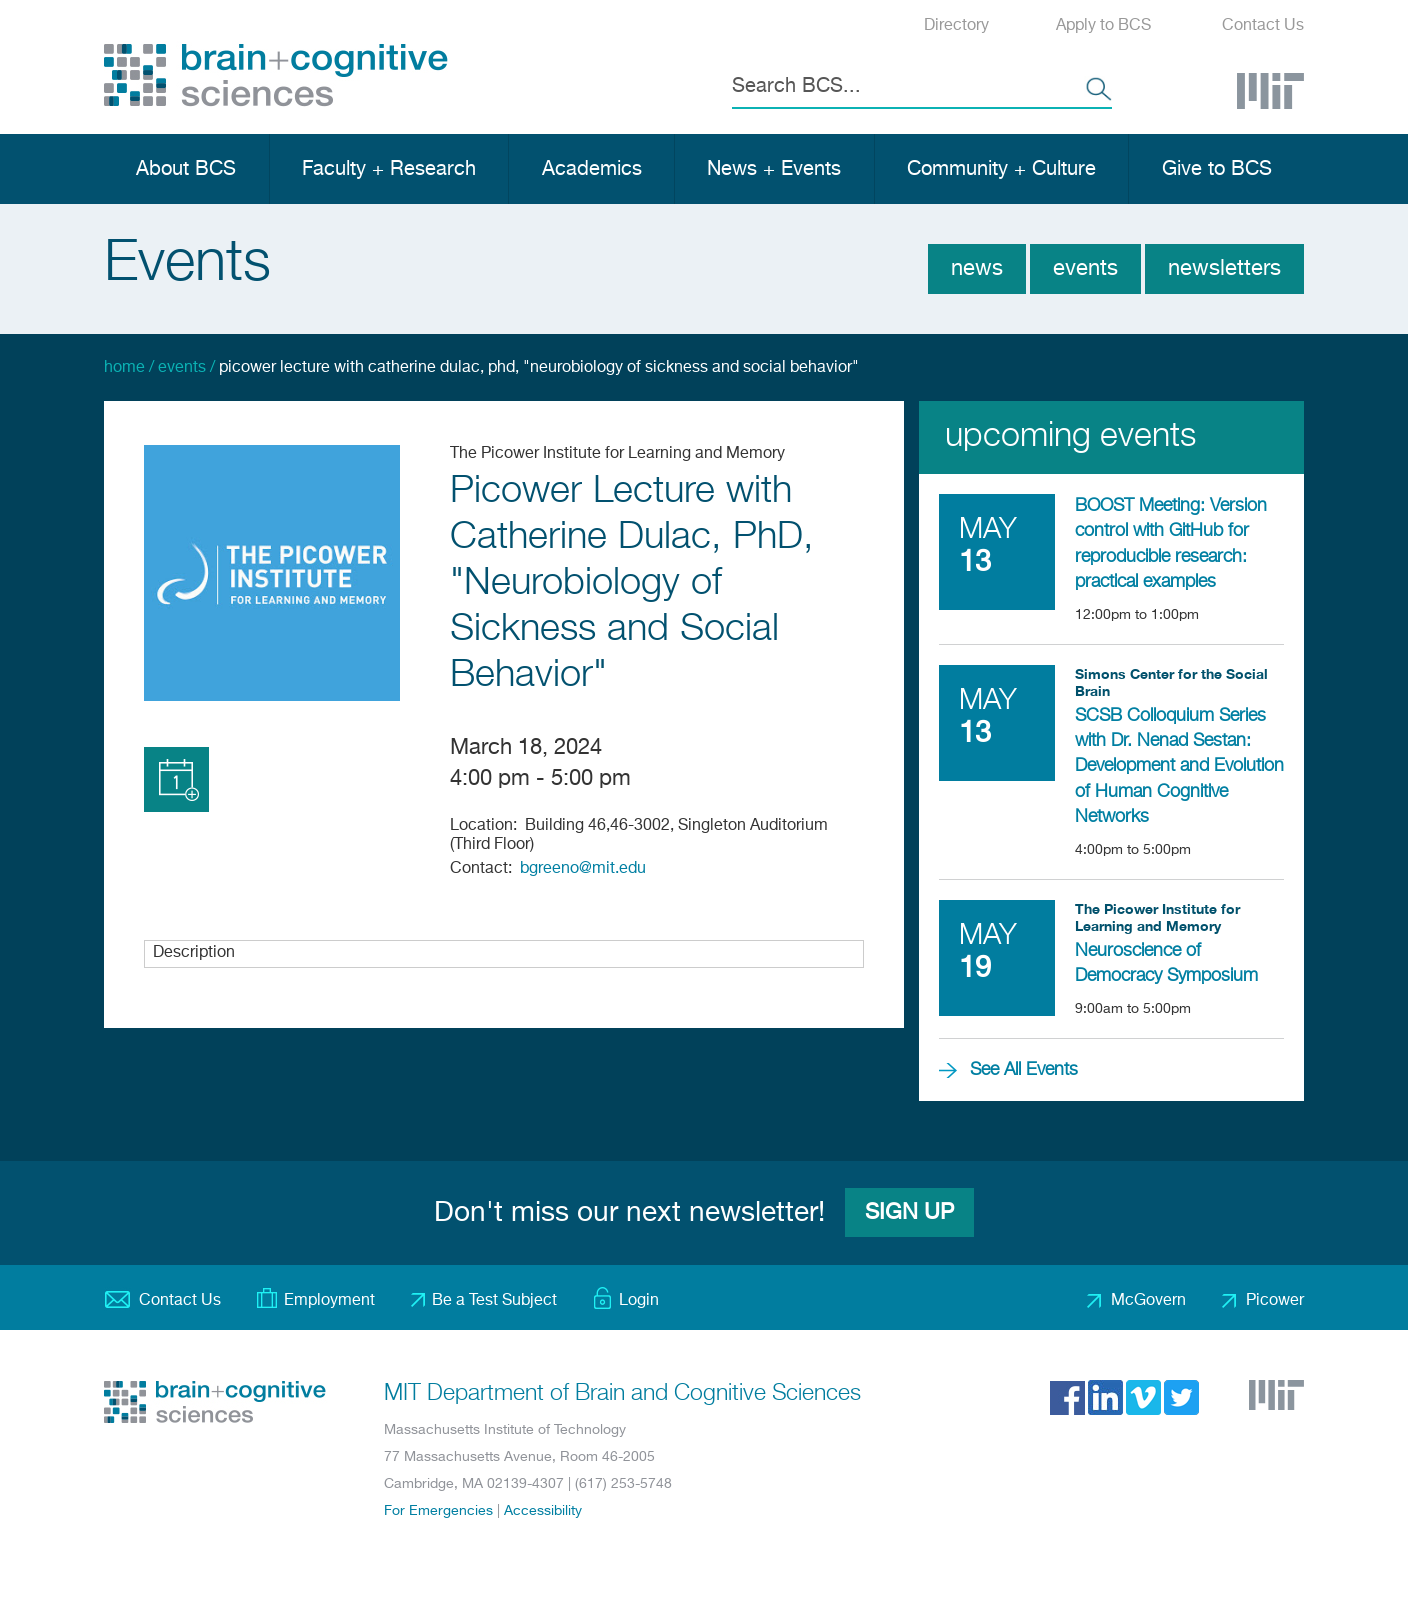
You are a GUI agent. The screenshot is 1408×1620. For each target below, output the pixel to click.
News (977, 269)
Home (124, 368)
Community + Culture (1001, 169)
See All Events (1024, 1070)
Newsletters (1224, 269)
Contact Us (1263, 26)
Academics (592, 169)
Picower (1275, 1301)
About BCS (186, 169)
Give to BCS (1217, 169)
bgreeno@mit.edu (583, 869)
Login (639, 1301)
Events (1085, 269)
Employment (329, 1301)
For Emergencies (438, 1511)
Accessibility (543, 1511)
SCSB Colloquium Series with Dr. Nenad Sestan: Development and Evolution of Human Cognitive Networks (1179, 766)
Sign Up (909, 1213)
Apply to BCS (1103, 26)
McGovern (1148, 1301)
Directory (956, 26)
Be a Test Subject (494, 1301)
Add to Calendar (176, 779)
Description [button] (194, 953)
